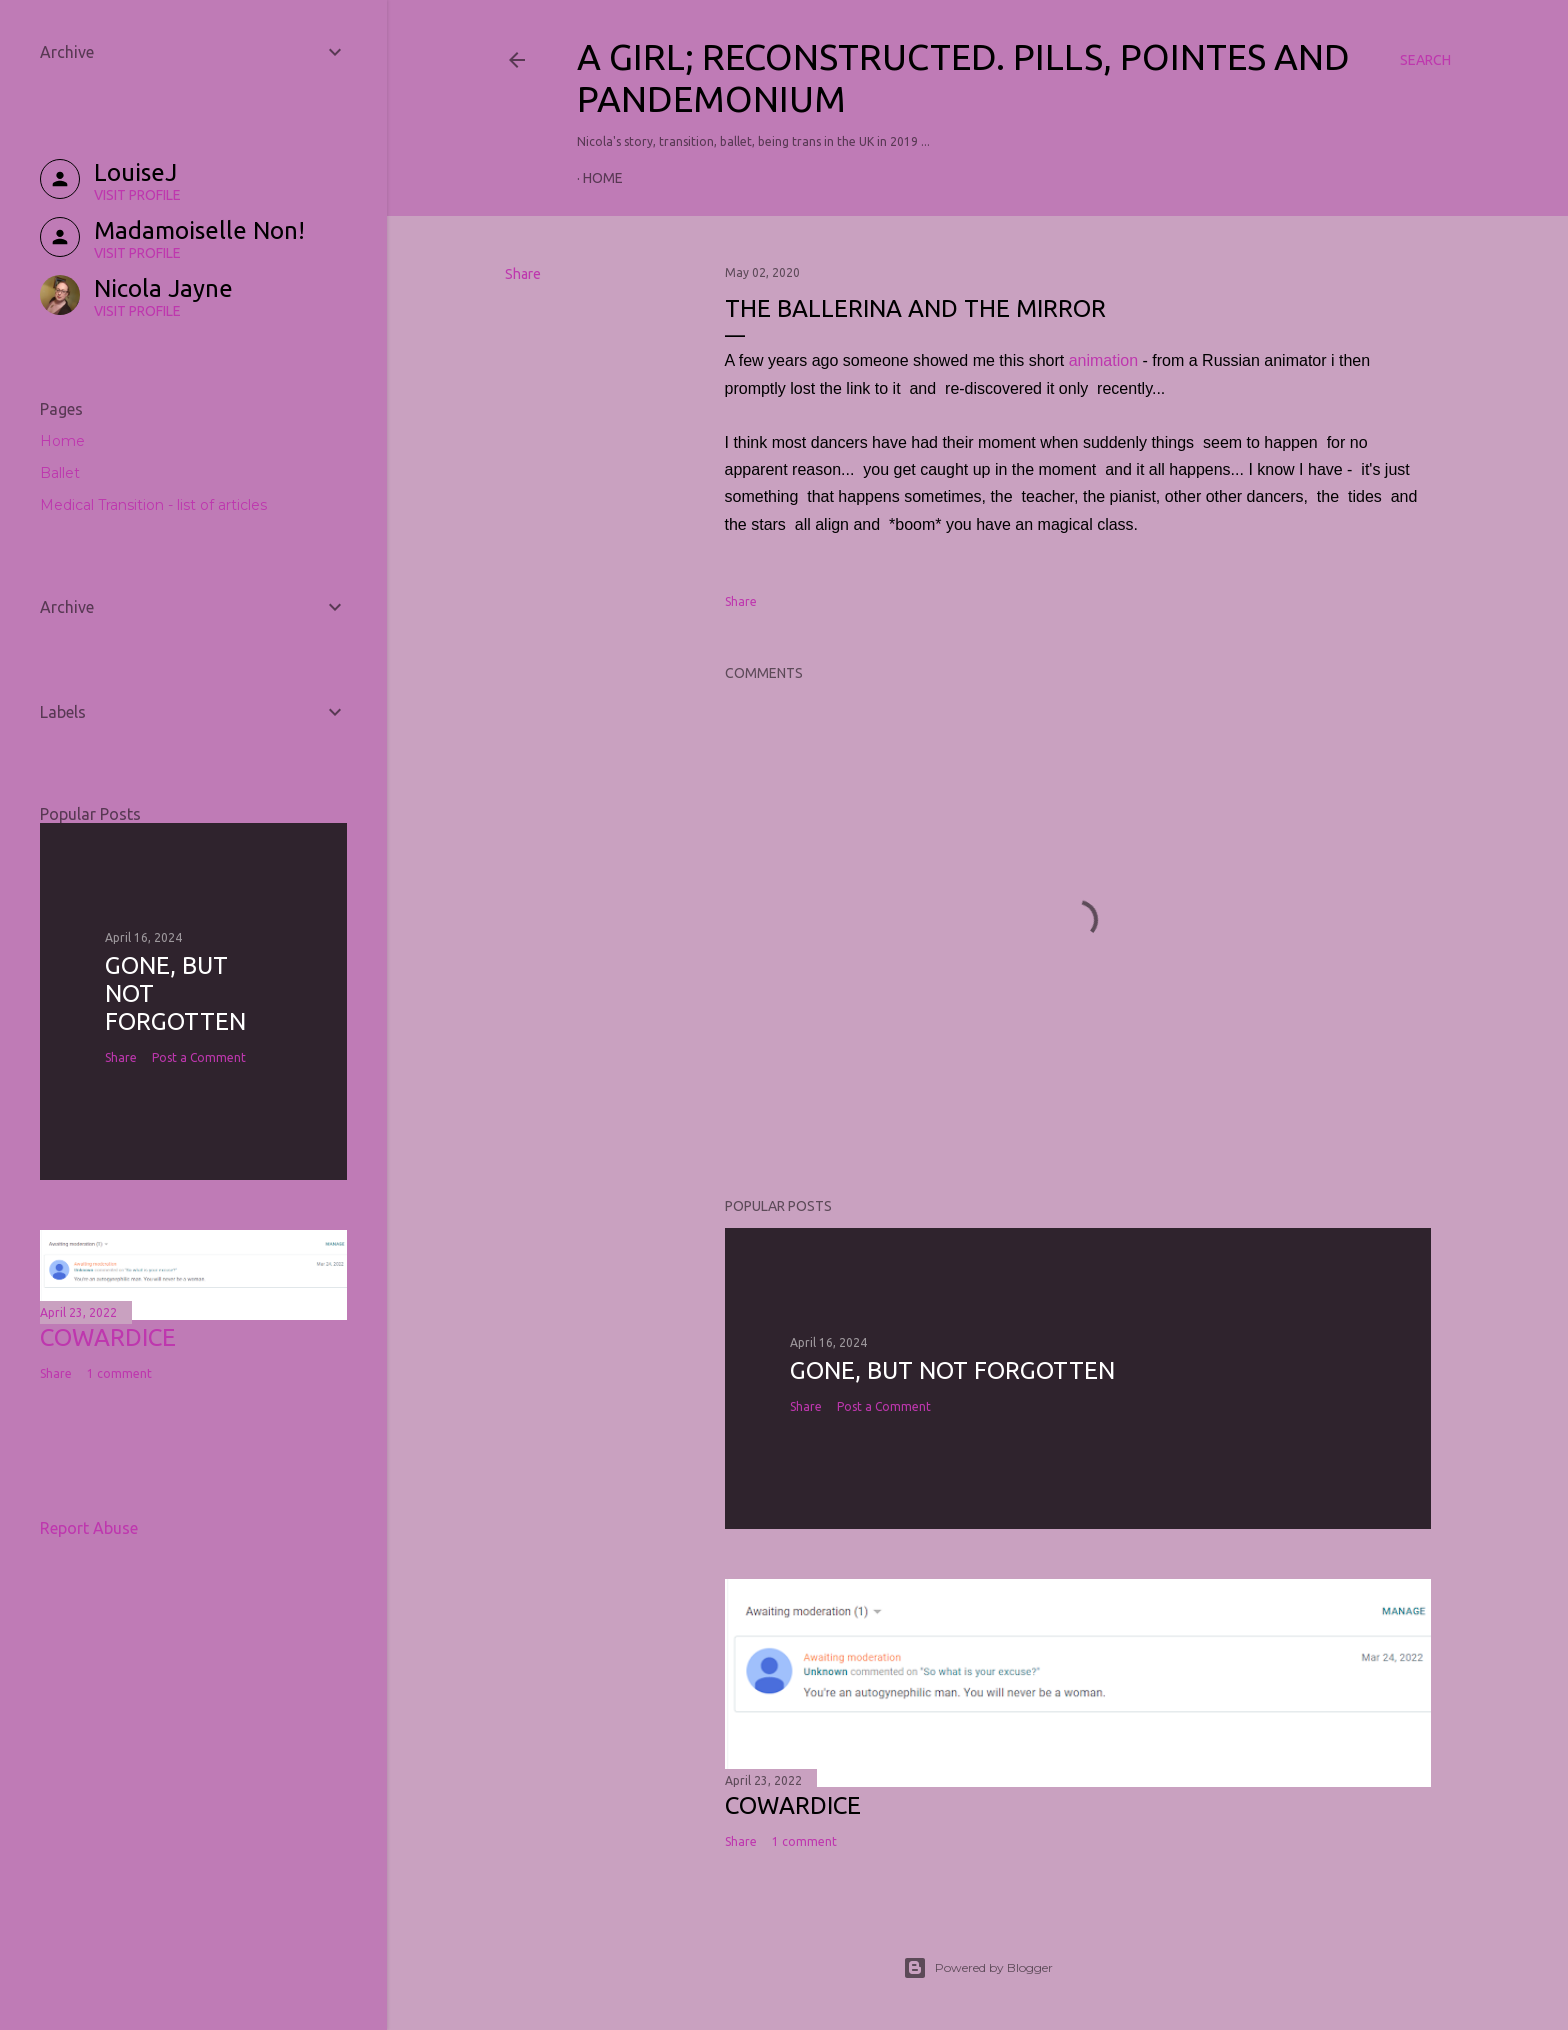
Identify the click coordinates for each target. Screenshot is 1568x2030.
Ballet (60, 473)
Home (603, 178)
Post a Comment (884, 1406)
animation (1103, 360)
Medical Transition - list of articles (153, 505)
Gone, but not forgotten (952, 1370)
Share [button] (523, 274)
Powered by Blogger (978, 1968)
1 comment (804, 1841)
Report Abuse (89, 1528)
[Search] (1425, 60)
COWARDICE (793, 1805)
